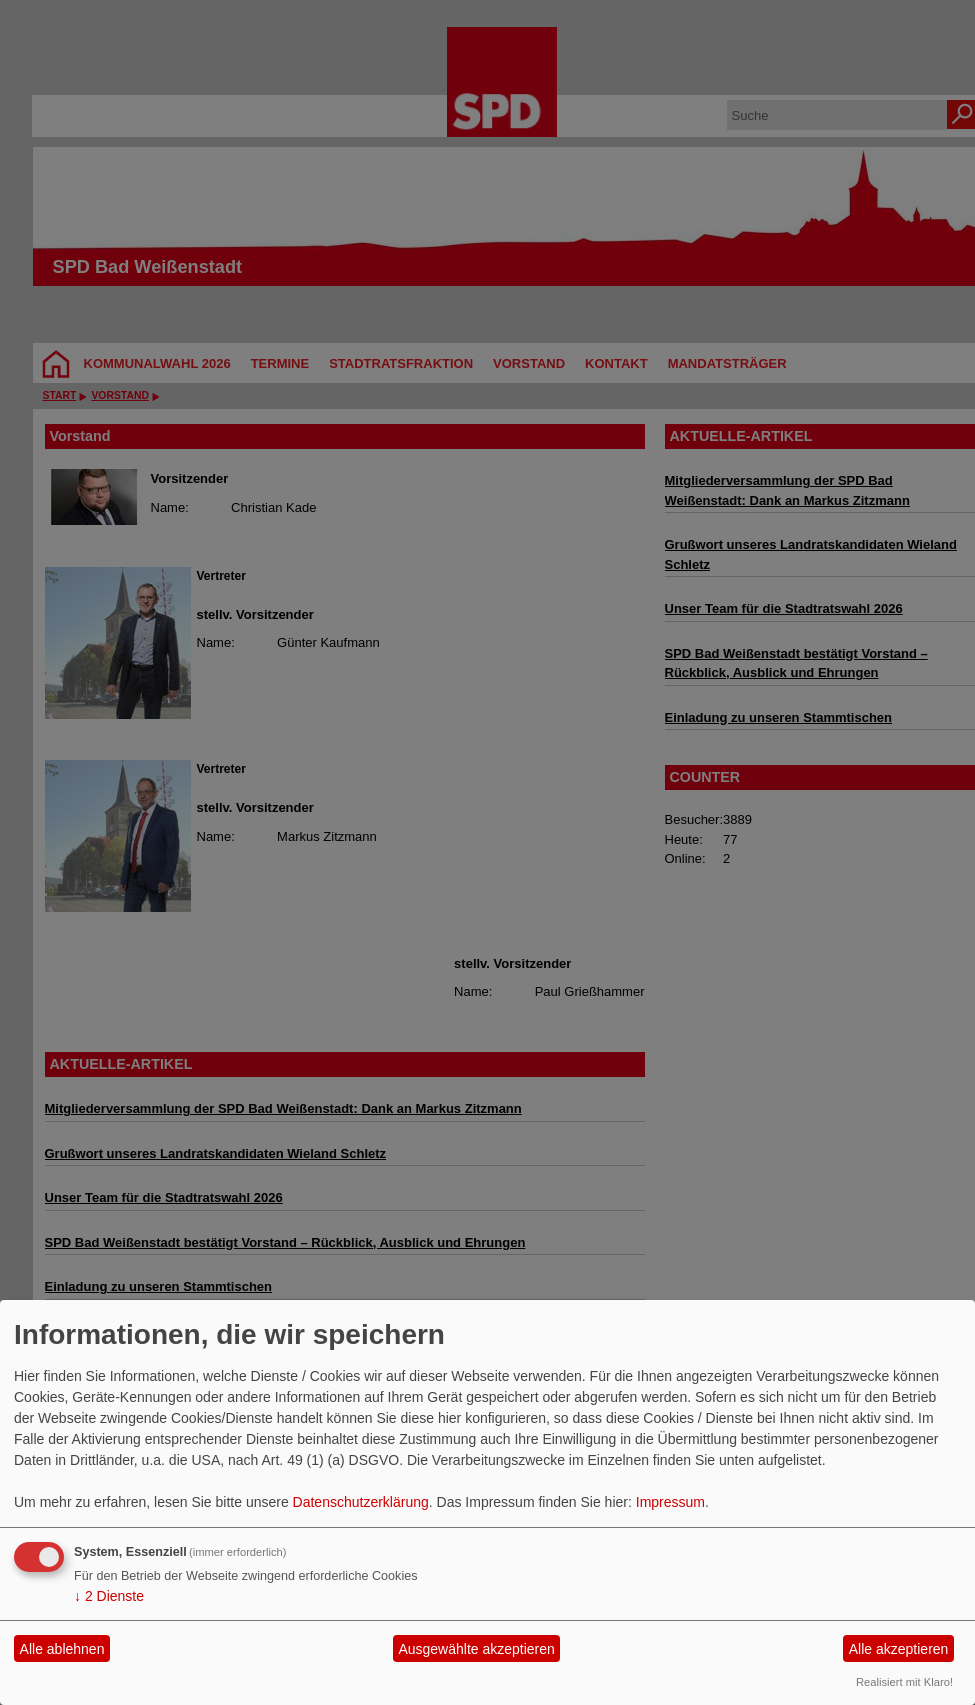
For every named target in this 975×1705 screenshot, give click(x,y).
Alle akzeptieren (899, 1649)
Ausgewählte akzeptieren (476, 1649)
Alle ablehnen (62, 1649)
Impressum (670, 1502)
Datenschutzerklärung (361, 1502)
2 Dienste (109, 1596)
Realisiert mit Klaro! (904, 1682)
